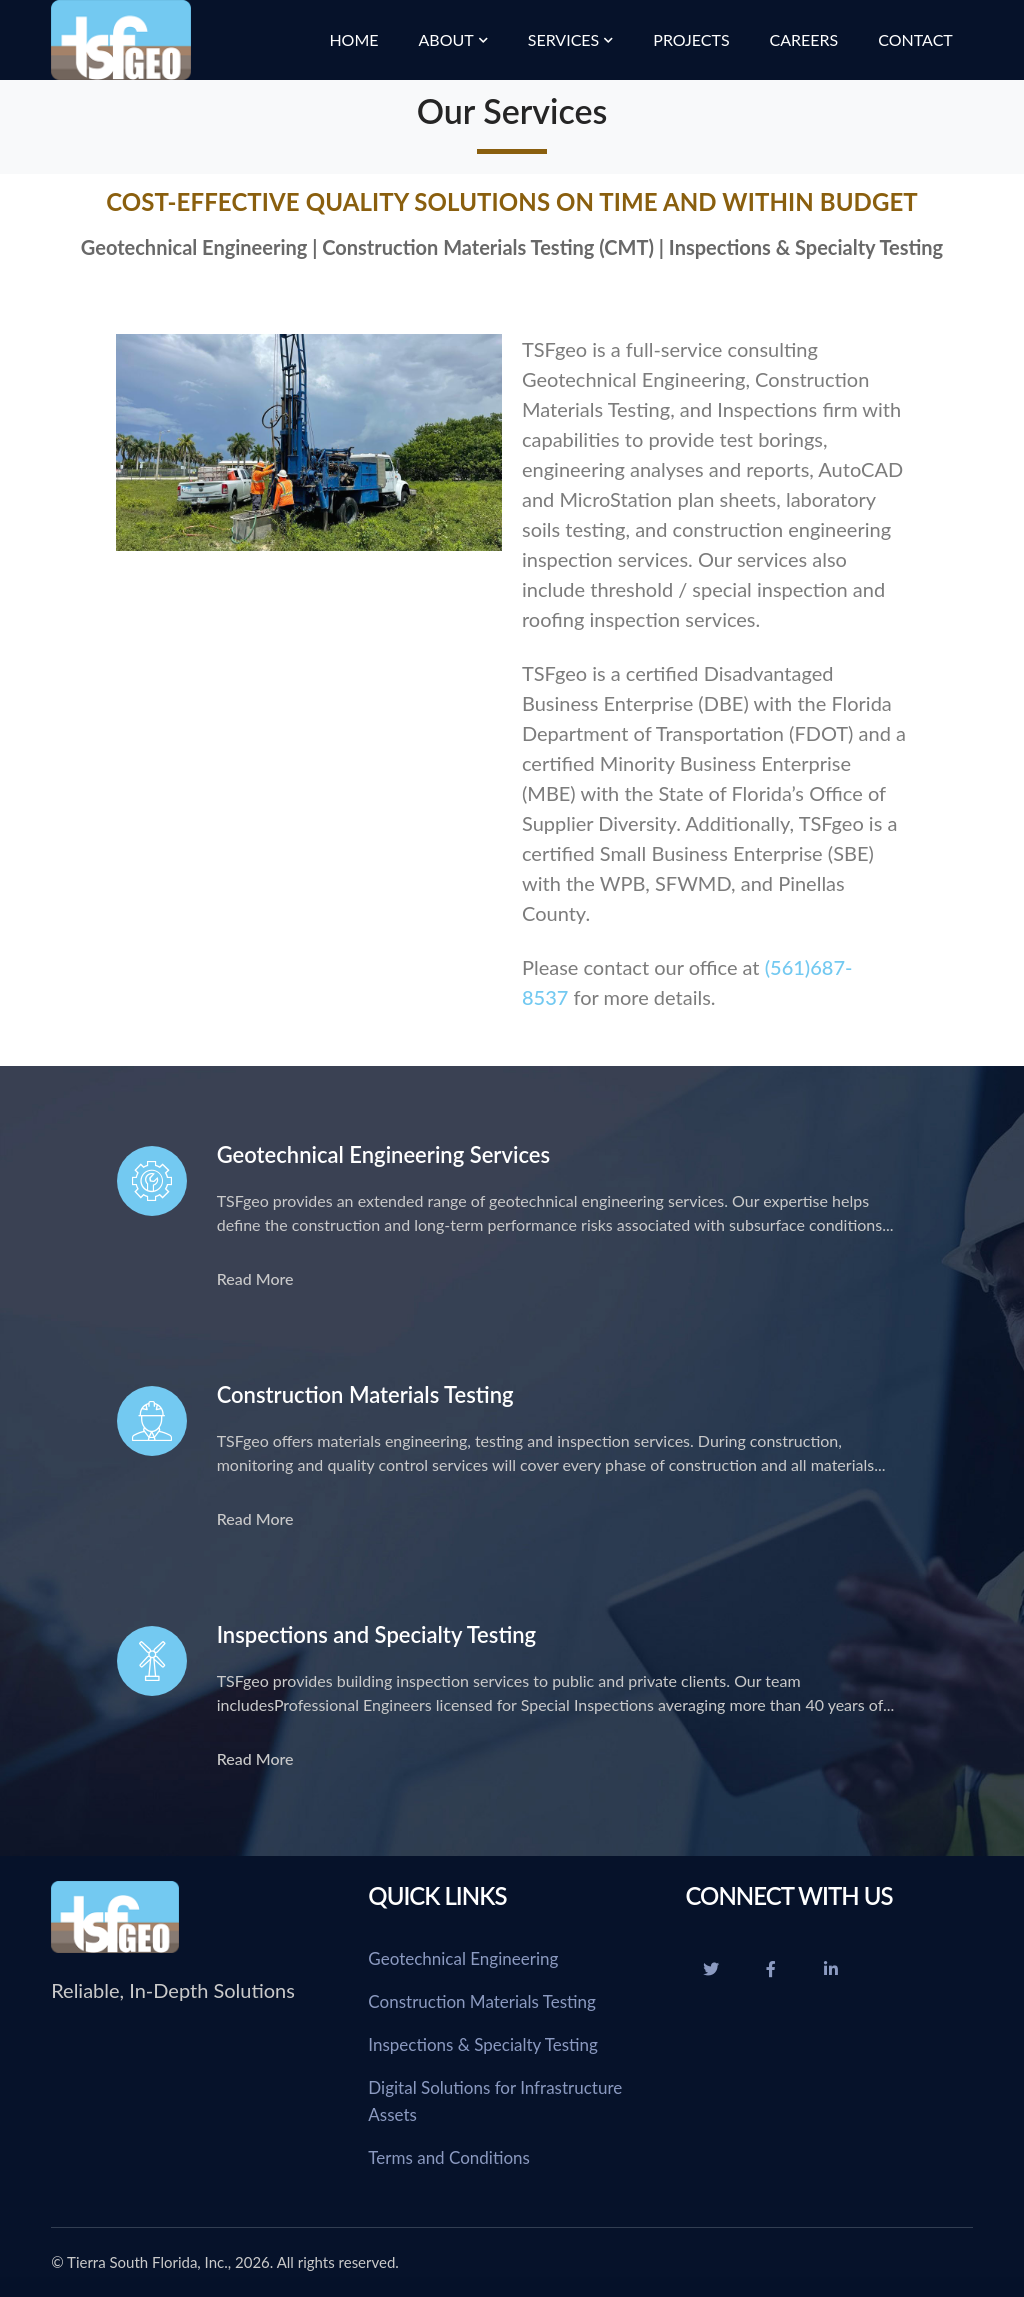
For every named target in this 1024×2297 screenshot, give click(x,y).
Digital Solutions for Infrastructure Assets (495, 2101)
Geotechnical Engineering (463, 1958)
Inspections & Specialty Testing (482, 2044)
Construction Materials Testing (481, 2001)
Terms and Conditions (449, 2157)
